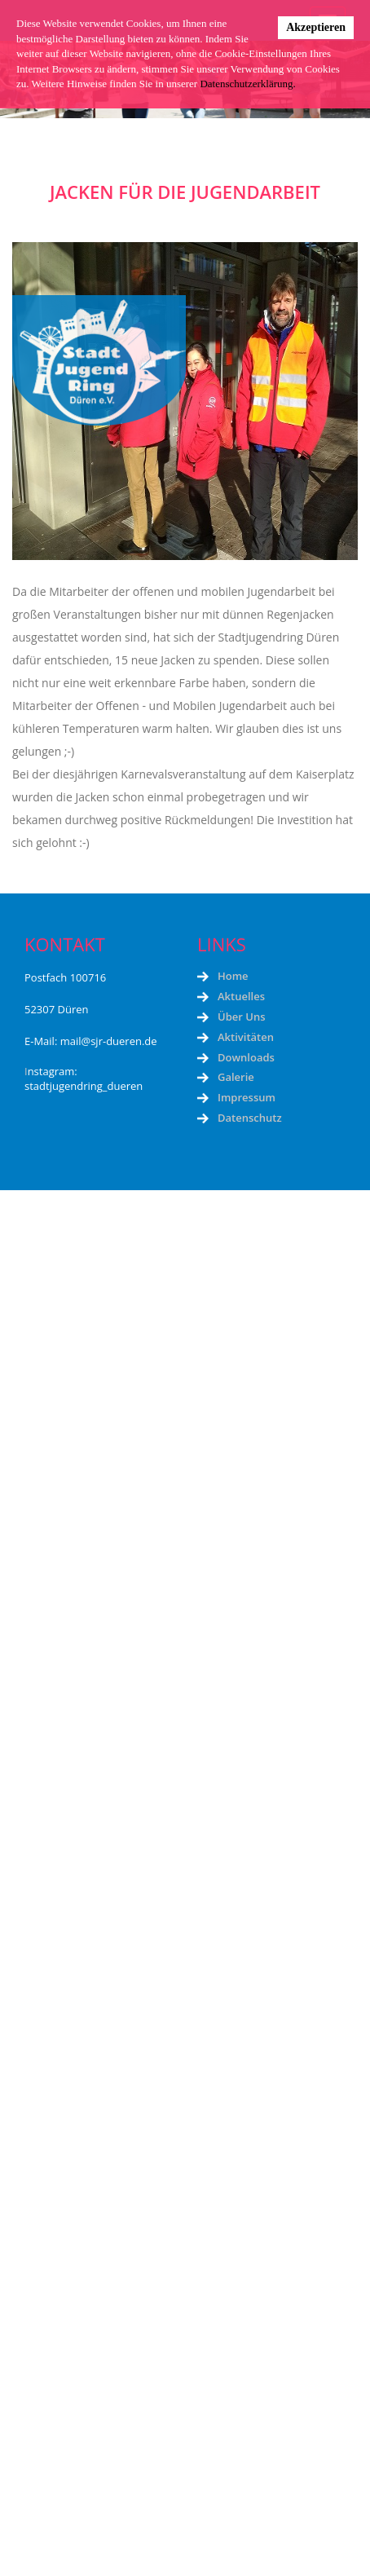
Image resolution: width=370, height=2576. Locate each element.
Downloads (246, 1057)
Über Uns (241, 1016)
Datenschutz (250, 1117)
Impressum (246, 1097)
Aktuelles (241, 996)
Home (233, 975)
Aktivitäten (246, 1037)
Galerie (236, 1077)
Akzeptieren (316, 27)
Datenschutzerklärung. (247, 83)
